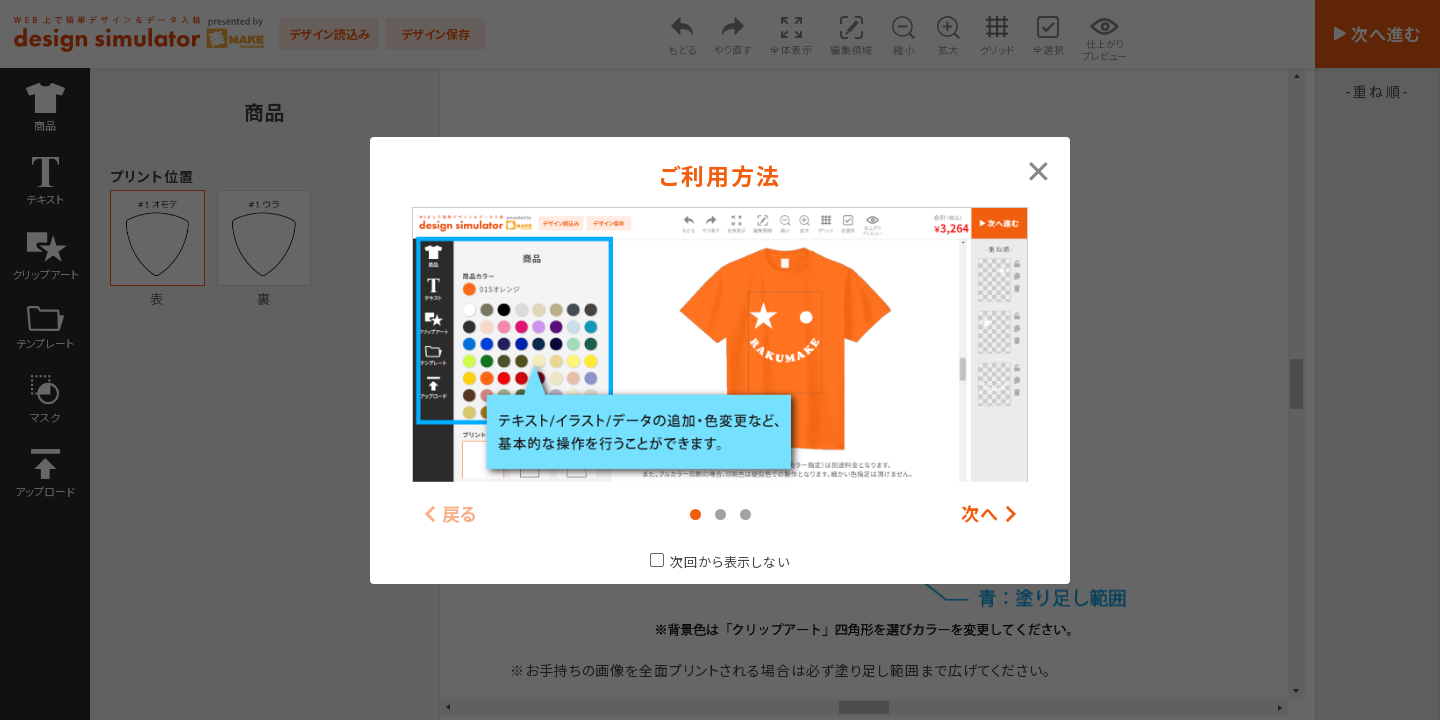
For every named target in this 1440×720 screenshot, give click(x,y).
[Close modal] (1038, 169)
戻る (460, 513)
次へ (980, 513)
